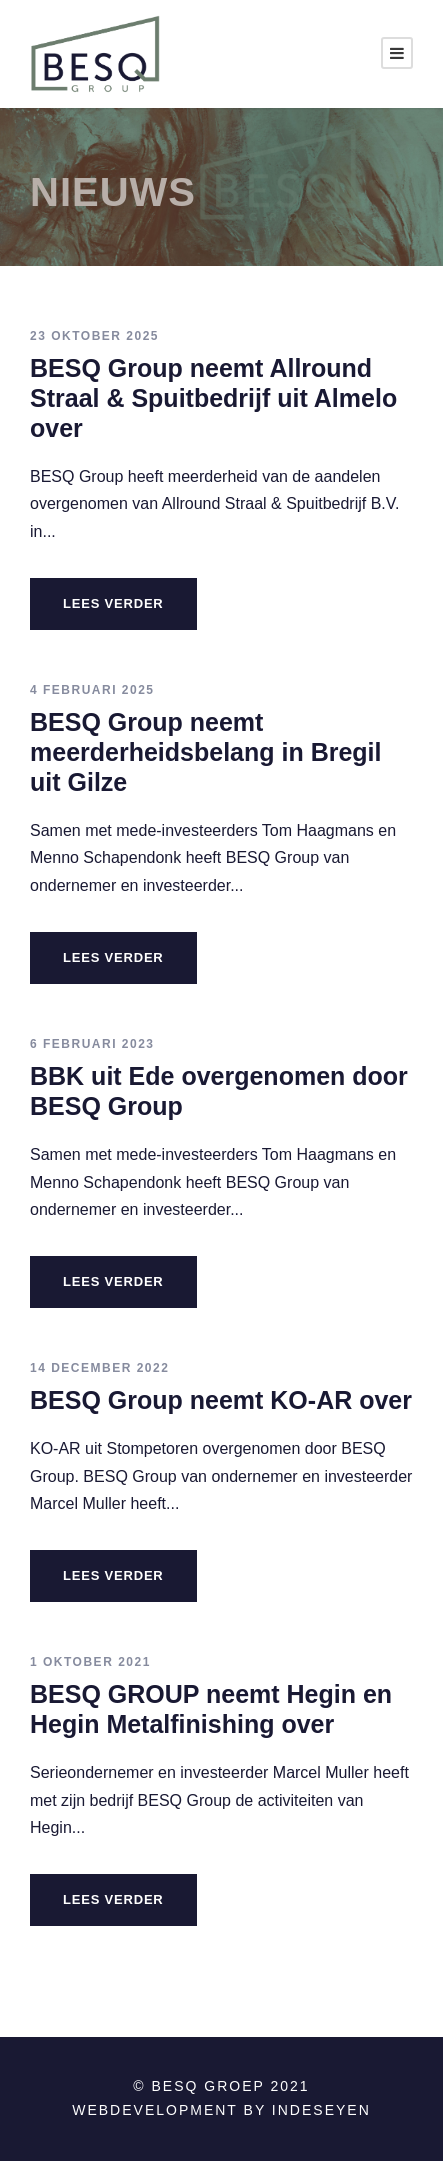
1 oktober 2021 (90, 1662)
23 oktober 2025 (94, 336)
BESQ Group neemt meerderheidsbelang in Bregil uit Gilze (206, 752)
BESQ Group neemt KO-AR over (221, 1400)
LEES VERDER (113, 603)
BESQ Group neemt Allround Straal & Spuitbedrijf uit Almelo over (213, 398)
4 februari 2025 (92, 690)
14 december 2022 (99, 1368)
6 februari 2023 (92, 1044)
